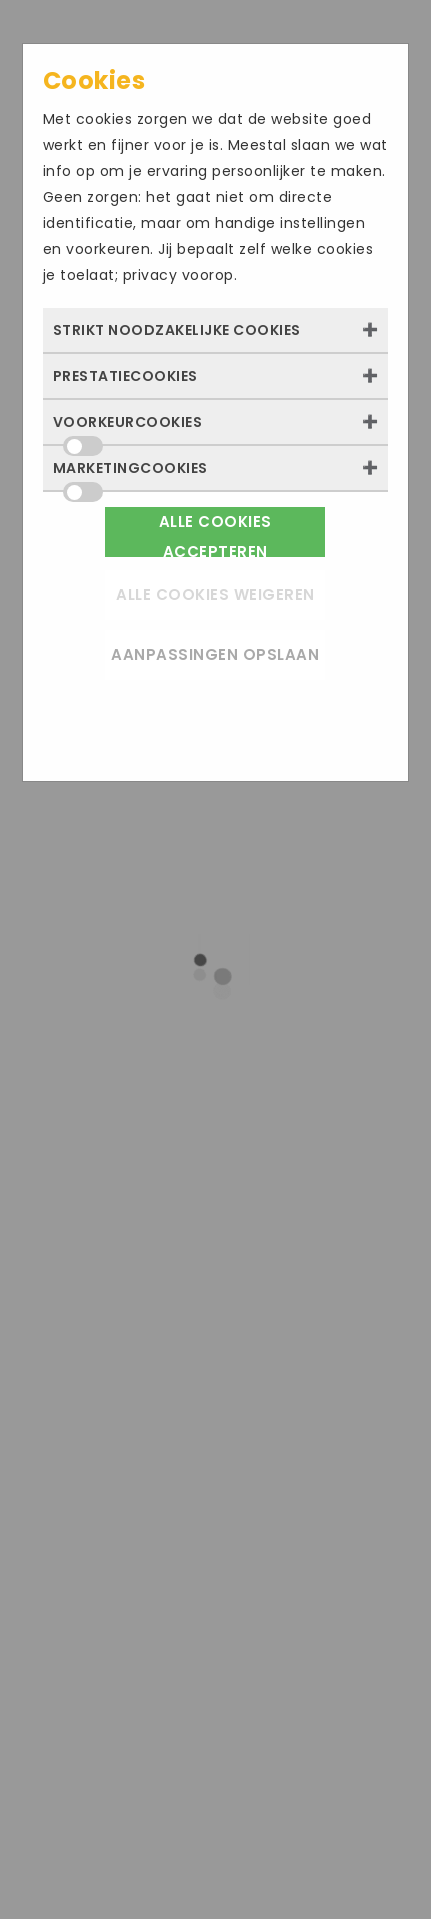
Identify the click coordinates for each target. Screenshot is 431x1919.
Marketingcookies (130, 474)
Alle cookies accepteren (215, 534)
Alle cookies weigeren (215, 594)
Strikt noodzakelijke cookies (177, 330)
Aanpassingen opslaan (215, 654)
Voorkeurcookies (128, 428)
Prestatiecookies (125, 376)
